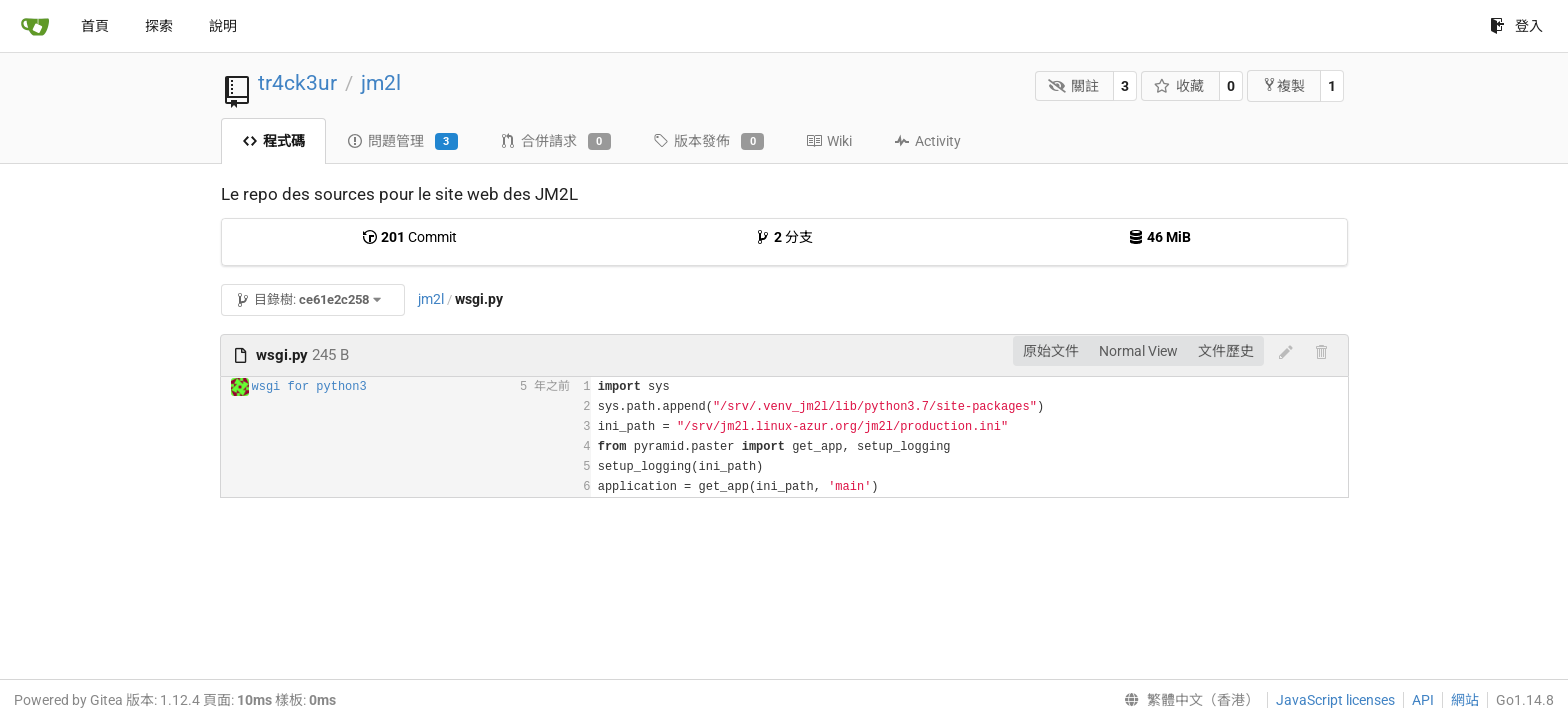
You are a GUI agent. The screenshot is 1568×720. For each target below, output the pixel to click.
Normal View (1138, 351)
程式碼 (273, 141)
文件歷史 (1226, 351)
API (1423, 700)
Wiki (829, 141)
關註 (1073, 86)
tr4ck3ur (297, 83)
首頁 (95, 26)
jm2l (381, 83)
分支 (784, 237)
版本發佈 (708, 142)
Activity (927, 141)
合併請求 (555, 142)
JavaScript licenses (1335, 700)
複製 (1283, 85)
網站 (1465, 700)
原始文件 (1051, 351)
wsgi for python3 (309, 387)
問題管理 (402, 142)
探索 (159, 26)
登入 (1516, 26)
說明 (223, 26)
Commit (409, 237)
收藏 (1179, 86)
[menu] (1187, 700)
